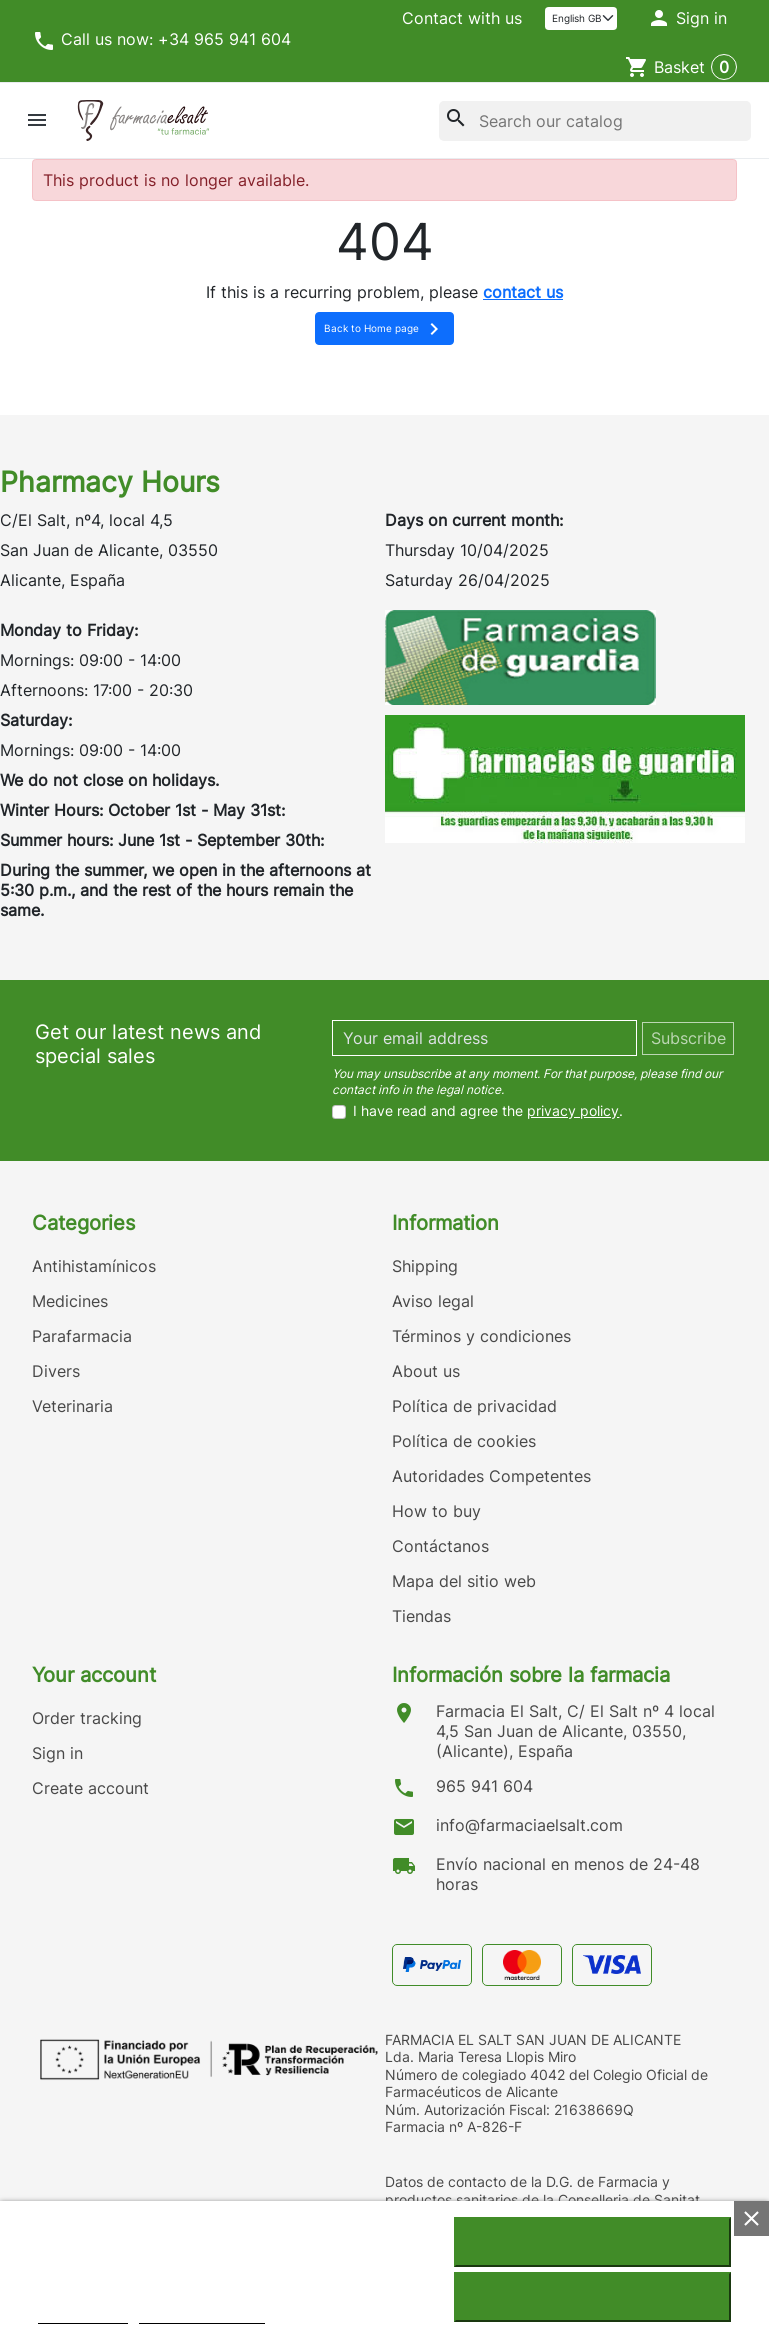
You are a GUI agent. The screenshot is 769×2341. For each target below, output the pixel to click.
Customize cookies (202, 2314)
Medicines (70, 1301)
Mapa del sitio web (464, 1581)
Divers (56, 1371)
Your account (94, 1675)
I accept (592, 2242)
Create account (90, 1788)
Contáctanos (440, 1546)
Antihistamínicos (94, 1266)
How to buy (436, 1511)
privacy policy (573, 1110)
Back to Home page (385, 329)
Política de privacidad (474, 1406)
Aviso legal (433, 1301)
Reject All (592, 2297)
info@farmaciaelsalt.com (529, 1825)
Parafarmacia (82, 1336)
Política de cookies (464, 1441)
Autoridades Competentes (491, 1476)
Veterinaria (72, 1406)
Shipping (425, 1266)
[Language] (581, 18)
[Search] (595, 121)
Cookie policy (82, 2314)
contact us (523, 292)
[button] (687, 19)
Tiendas (421, 1616)
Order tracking (87, 1718)
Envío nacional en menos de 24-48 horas (568, 1874)
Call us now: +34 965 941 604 (161, 41)
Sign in (57, 1753)
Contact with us (462, 18)
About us (426, 1371)
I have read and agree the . (488, 1111)
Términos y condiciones (481, 1336)
